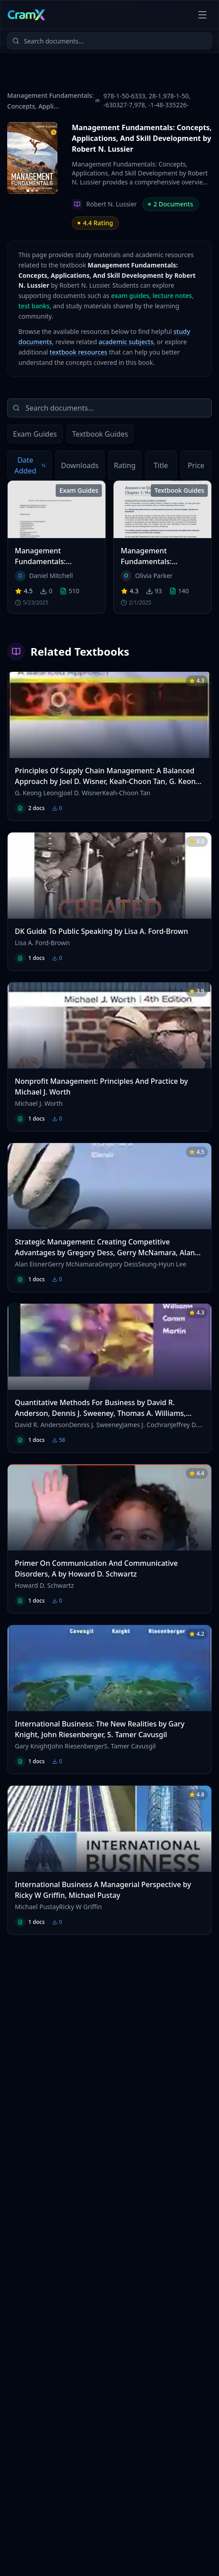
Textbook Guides (100, 434)
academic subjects (126, 341)
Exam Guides (35, 434)
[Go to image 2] (32, 190)
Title (160, 465)
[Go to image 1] (27, 190)
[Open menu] (202, 15)
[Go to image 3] (36, 190)
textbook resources (79, 352)
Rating (125, 465)
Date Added (30, 465)
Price (196, 465)
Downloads (80, 465)
